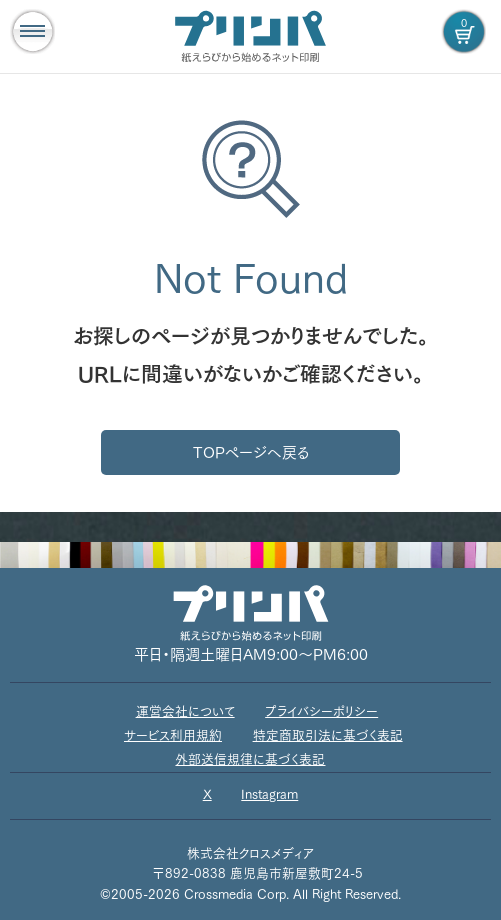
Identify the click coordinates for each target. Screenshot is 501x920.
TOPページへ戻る (251, 452)
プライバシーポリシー (321, 711)
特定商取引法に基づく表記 (328, 735)
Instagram (269, 794)
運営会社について (185, 711)
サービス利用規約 (173, 735)
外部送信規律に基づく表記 (250, 759)
